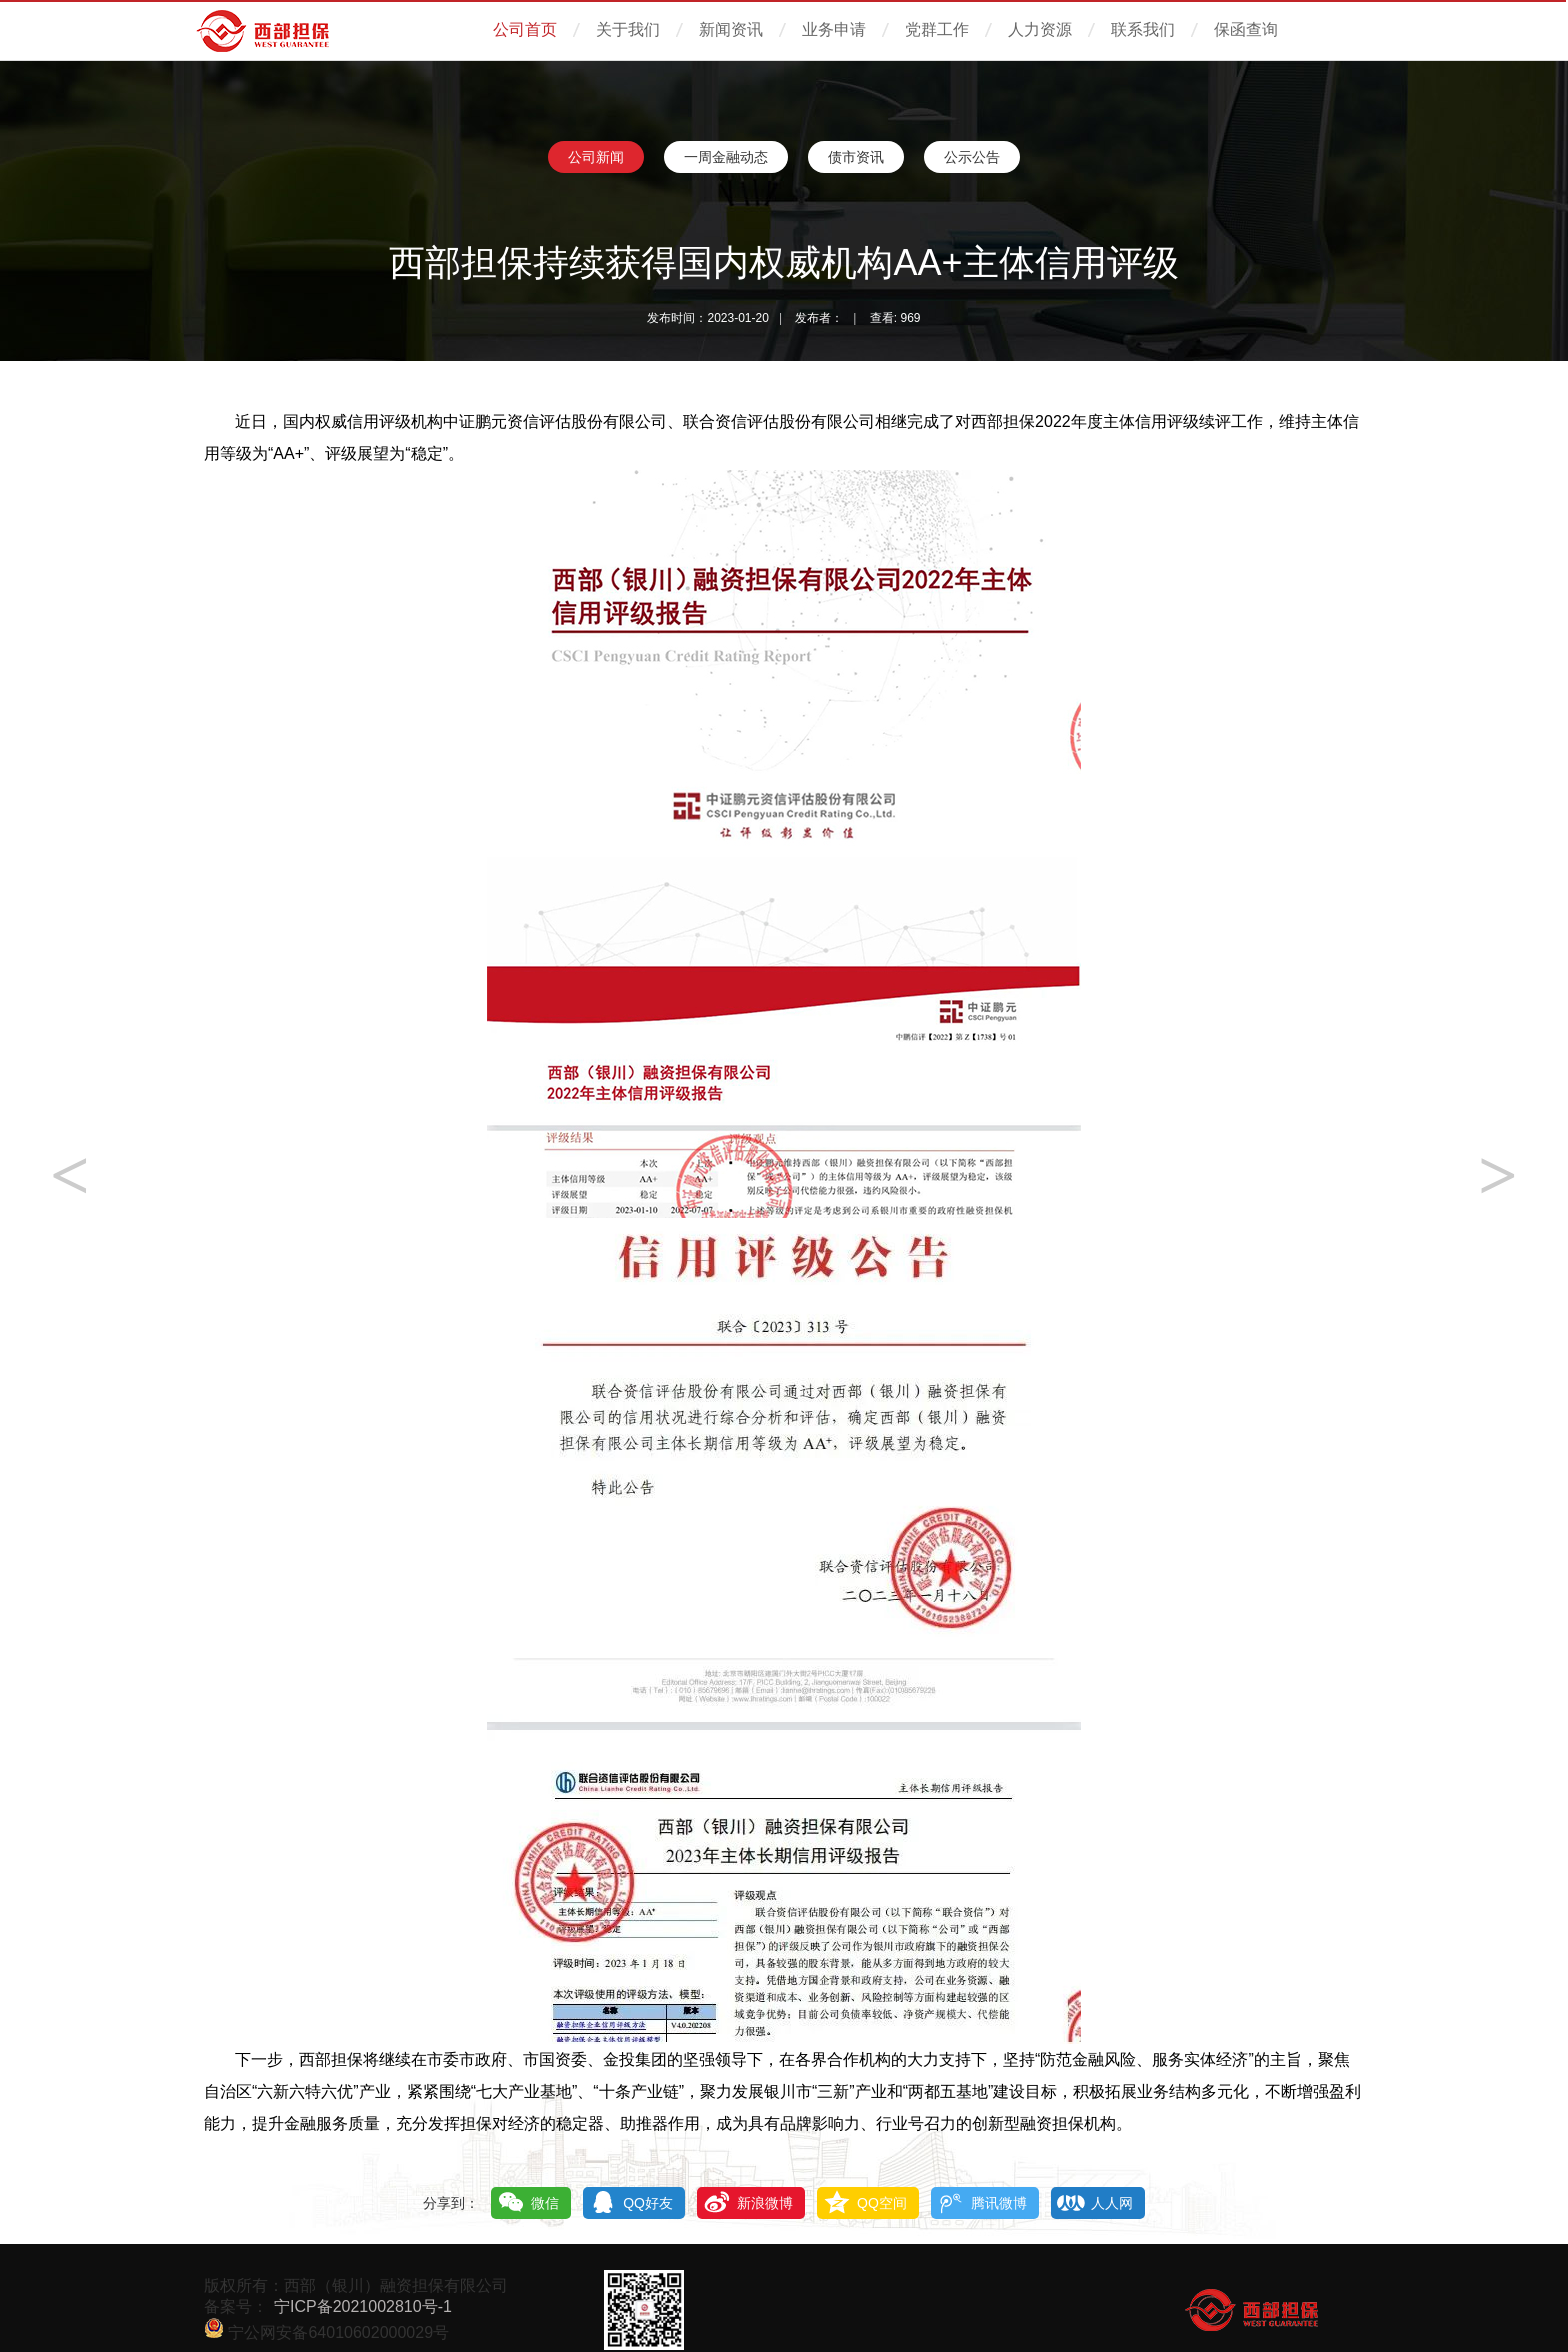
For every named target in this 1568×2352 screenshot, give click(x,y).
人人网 (1112, 2203)
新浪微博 (765, 2203)
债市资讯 (856, 157)
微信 (545, 2203)
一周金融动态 (726, 157)
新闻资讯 (731, 29)
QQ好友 (648, 2203)
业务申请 (834, 29)
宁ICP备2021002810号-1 (363, 2306)
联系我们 (1143, 29)
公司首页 (525, 29)
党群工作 (937, 29)
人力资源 (1040, 29)
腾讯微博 (999, 2203)
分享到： (451, 2203)
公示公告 (972, 157)
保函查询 (1246, 29)
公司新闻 (596, 157)
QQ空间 (882, 2203)
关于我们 (628, 29)
